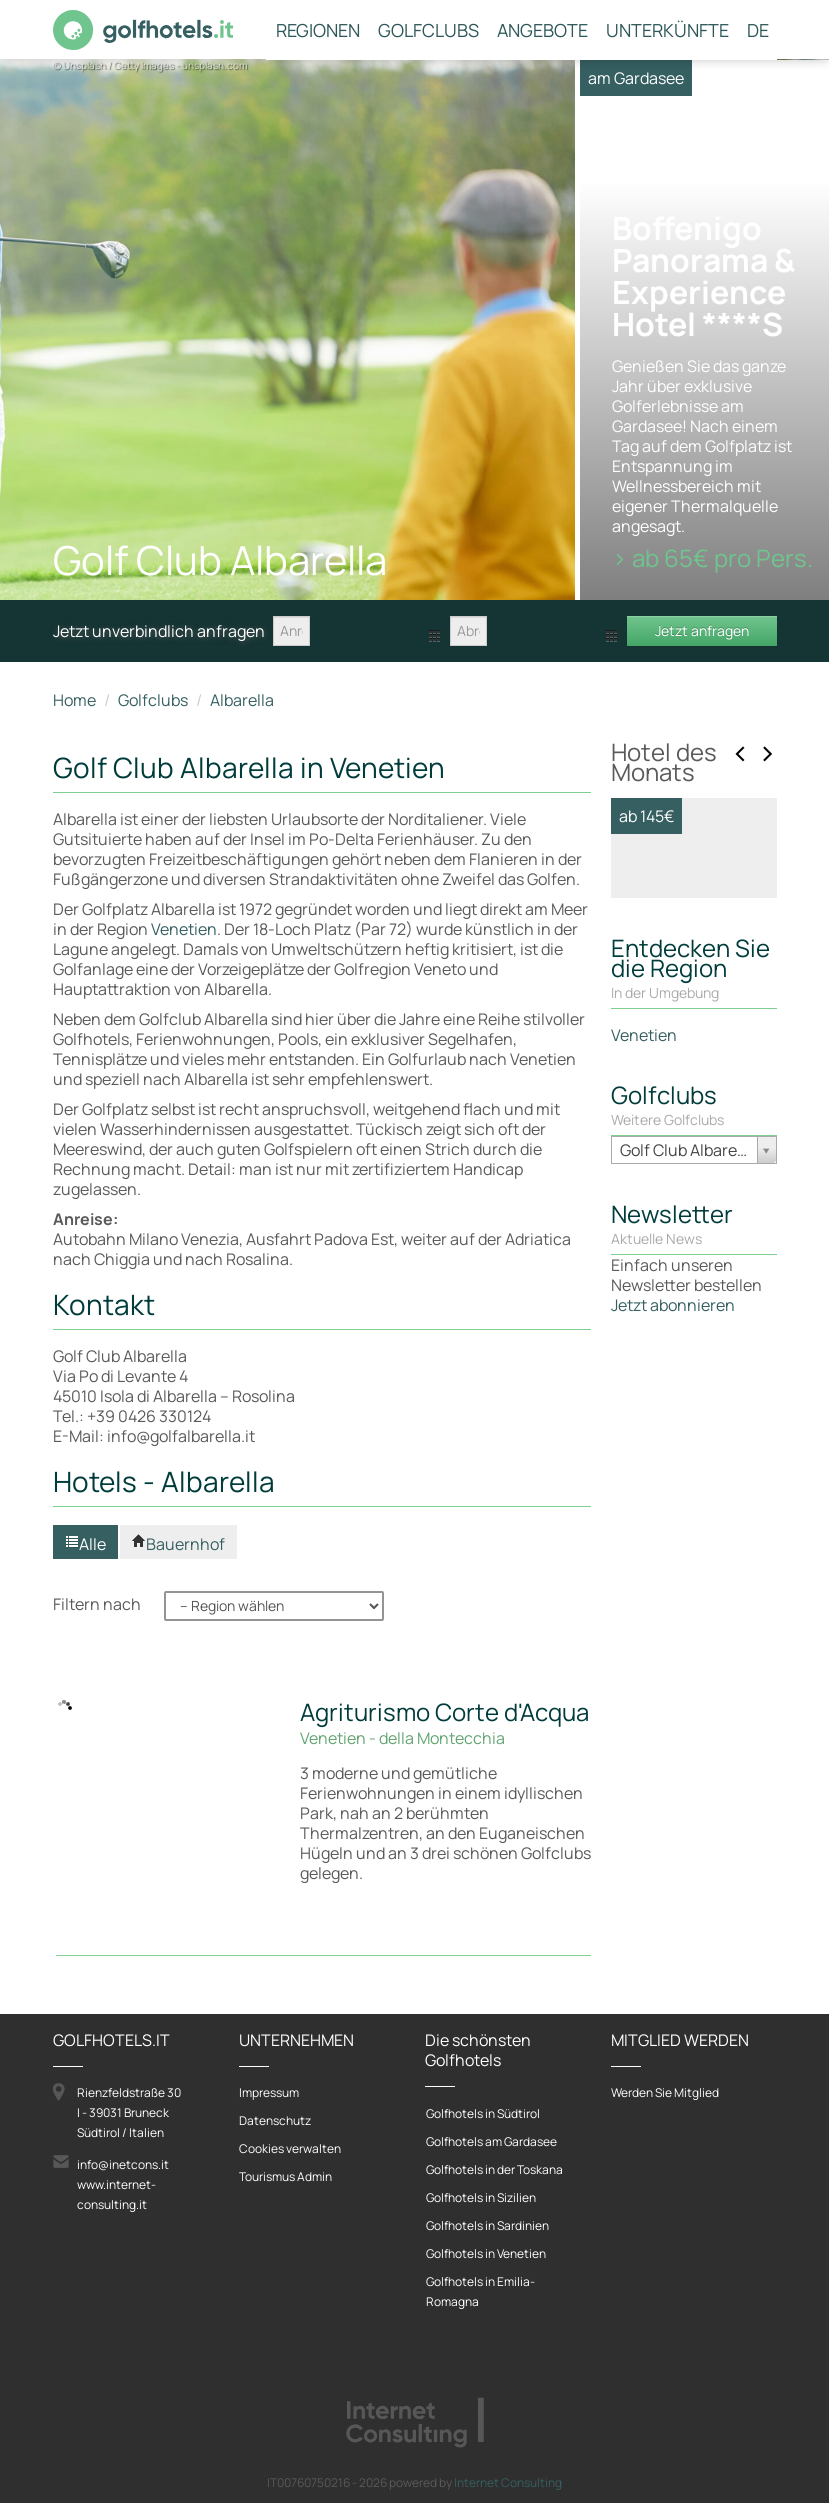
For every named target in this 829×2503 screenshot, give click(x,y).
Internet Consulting (508, 2482)
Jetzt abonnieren (673, 1721)
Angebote (542, 31)
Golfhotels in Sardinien (487, 2225)
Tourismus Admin (285, 2176)
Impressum (269, 2092)
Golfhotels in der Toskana (494, 2169)
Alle (85, 1544)
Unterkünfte (667, 31)
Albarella (242, 700)
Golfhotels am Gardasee (491, 2141)
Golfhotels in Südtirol (483, 2113)
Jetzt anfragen (702, 630)
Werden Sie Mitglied (665, 2092)
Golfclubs (428, 31)
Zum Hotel (675, 1300)
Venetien (184, 929)
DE (758, 31)
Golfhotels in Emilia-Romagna (480, 2291)
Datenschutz (275, 2120)
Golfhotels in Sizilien (481, 2197)
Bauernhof (178, 1544)
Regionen (318, 31)
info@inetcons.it (123, 2164)
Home (74, 700)
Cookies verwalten (290, 2148)
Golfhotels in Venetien (486, 2253)
